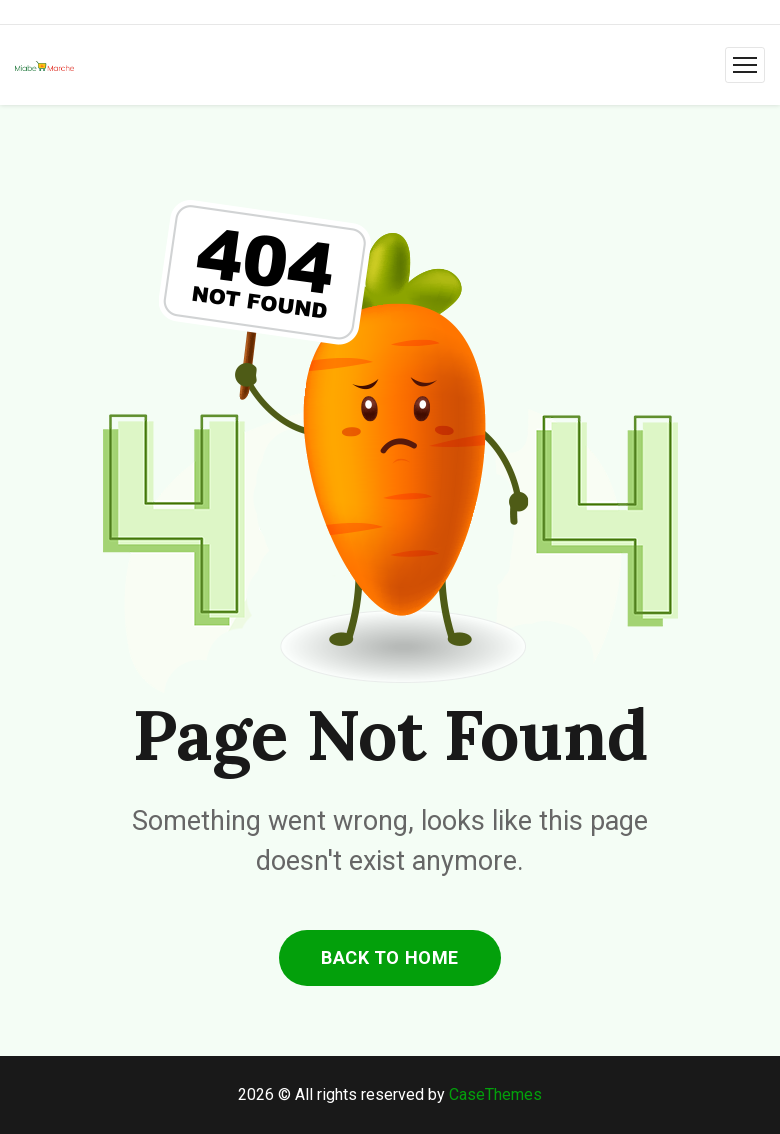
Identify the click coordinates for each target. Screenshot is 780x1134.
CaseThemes (495, 1094)
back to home (389, 957)
